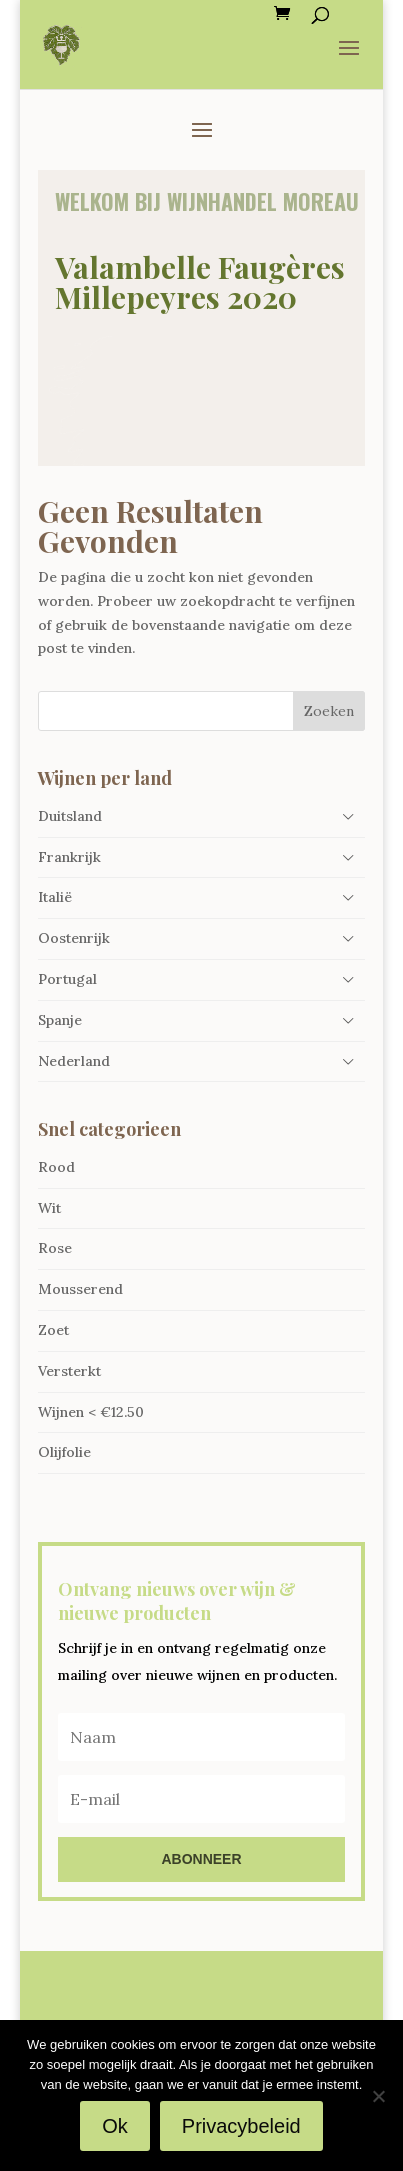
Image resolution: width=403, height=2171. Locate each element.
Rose (55, 1248)
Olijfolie (64, 1452)
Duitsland (70, 816)
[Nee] (378, 2096)
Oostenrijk (74, 938)
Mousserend (80, 1289)
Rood (56, 1167)
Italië (55, 897)
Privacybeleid (241, 2126)
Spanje (60, 1020)
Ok (115, 2126)
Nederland (74, 1061)
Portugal (67, 979)
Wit (49, 1208)
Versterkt (69, 1371)
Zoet (53, 1330)
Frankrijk (69, 857)
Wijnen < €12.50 (91, 1412)
